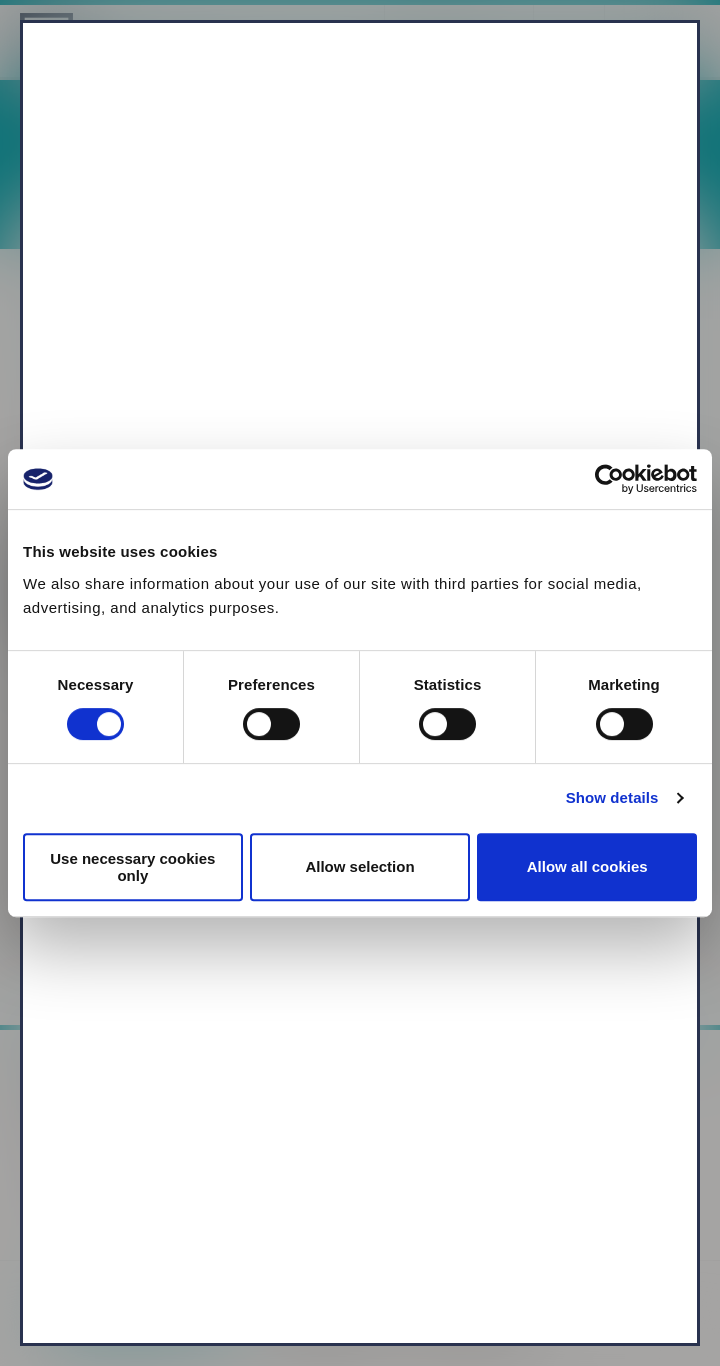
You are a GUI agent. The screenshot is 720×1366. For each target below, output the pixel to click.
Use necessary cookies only (132, 867)
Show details (612, 797)
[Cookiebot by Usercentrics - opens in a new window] (609, 479)
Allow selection (359, 866)
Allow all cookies (587, 866)
